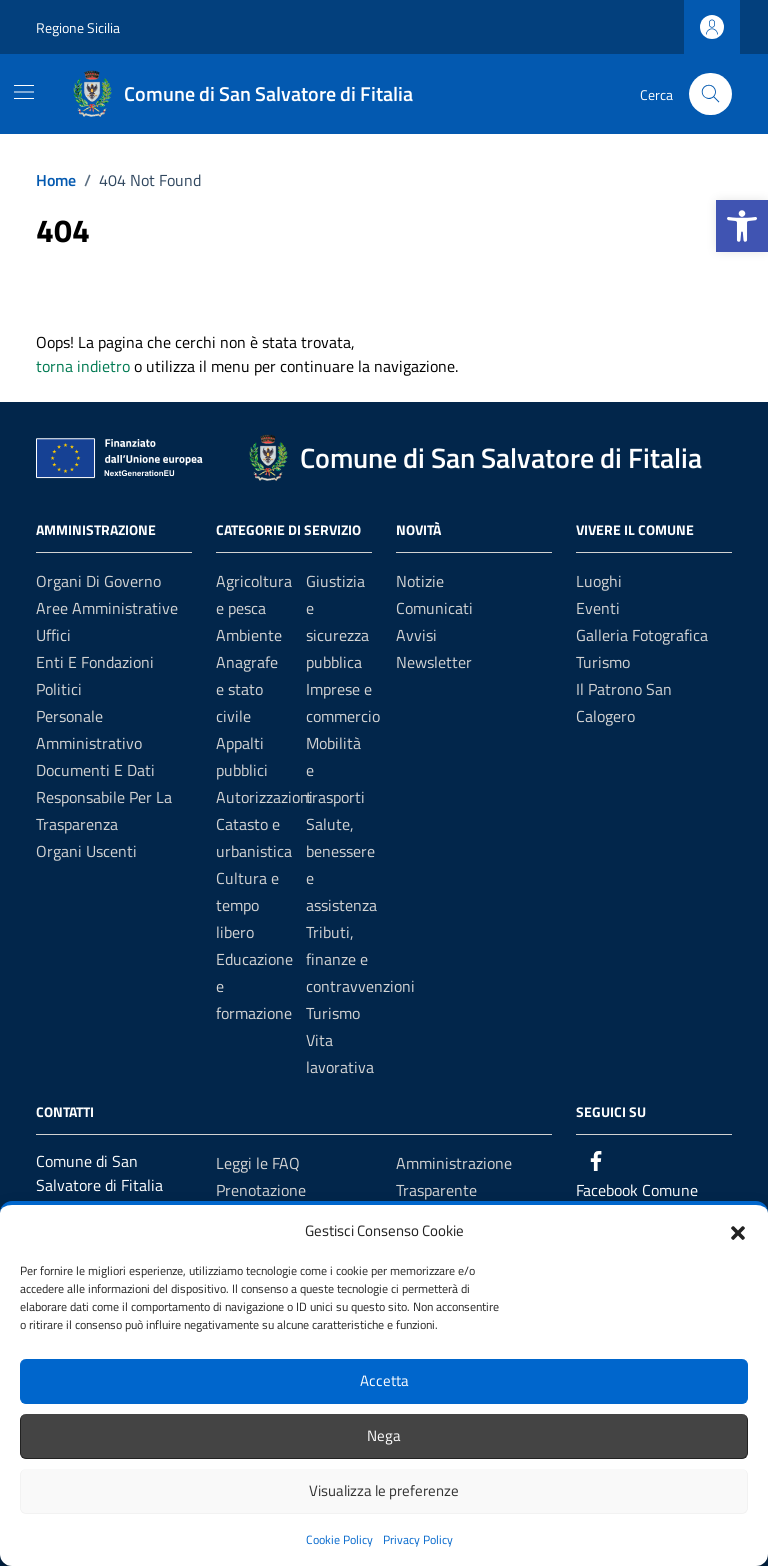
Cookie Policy (339, 1539)
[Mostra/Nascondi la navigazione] (24, 92)
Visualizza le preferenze (384, 1490)
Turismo (333, 1013)
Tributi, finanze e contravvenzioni (360, 959)
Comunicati (434, 608)
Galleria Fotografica (642, 635)
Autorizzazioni (264, 797)
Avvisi (416, 635)
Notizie (420, 581)
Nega (384, 1435)
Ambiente (249, 635)
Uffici (53, 635)
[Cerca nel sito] (710, 94)
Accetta (384, 1380)
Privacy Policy (418, 1539)
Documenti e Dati (95, 770)
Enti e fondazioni (95, 662)
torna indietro (83, 366)
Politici (59, 689)
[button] (742, 226)
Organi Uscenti (86, 851)
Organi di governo (98, 581)
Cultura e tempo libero (247, 905)
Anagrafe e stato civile (247, 689)
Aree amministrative (107, 608)
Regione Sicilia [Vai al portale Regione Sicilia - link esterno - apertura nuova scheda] (78, 27)
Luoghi (599, 581)
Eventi (598, 608)
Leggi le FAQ (258, 1163)
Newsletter (434, 662)
